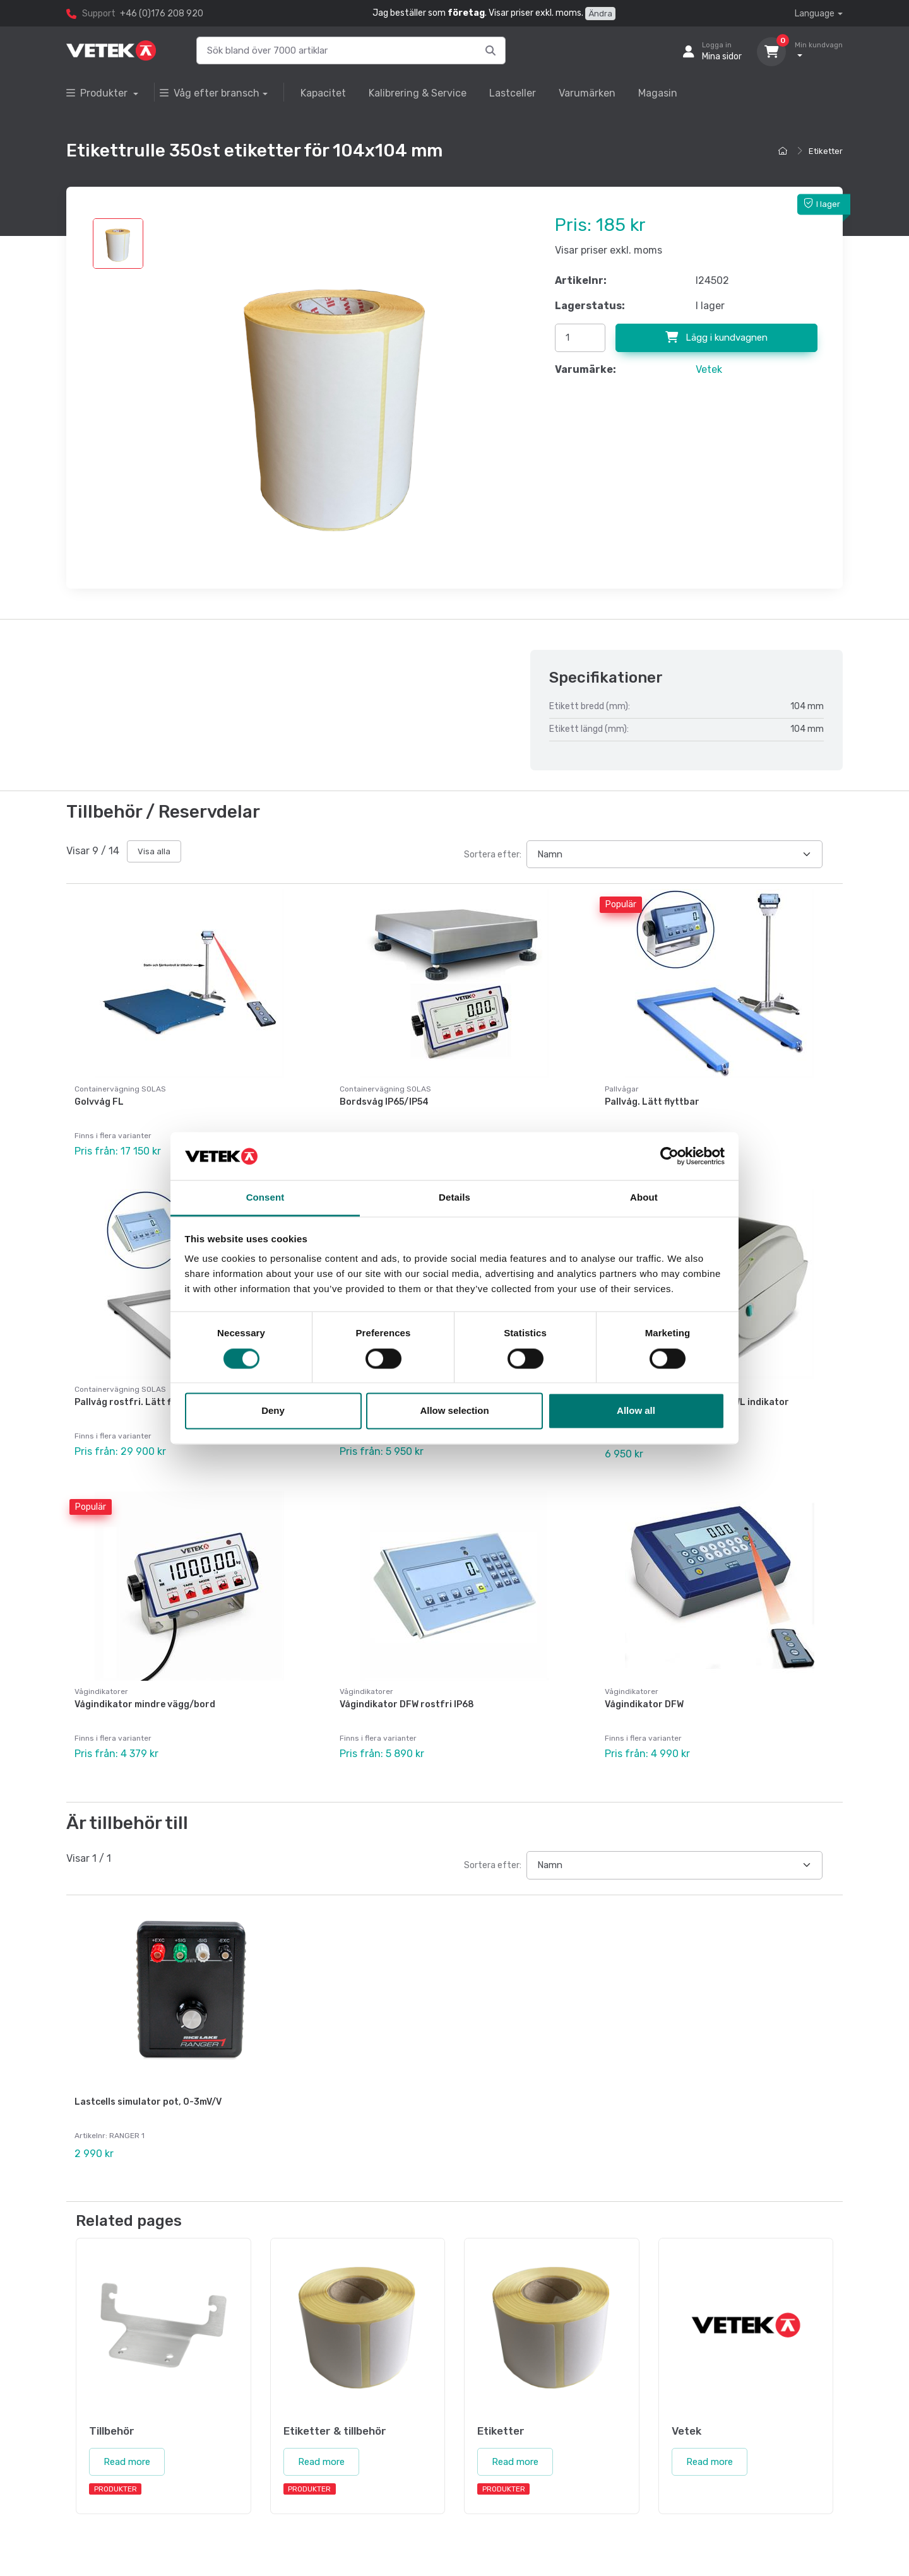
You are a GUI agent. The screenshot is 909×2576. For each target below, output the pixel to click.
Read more (127, 2422)
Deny (273, 1411)
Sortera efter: (492, 854)
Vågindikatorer (101, 1671)
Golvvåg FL (99, 1102)
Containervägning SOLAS (120, 1089)
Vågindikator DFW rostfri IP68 (407, 1684)
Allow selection (454, 1411)
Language (815, 13)
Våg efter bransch (209, 93)
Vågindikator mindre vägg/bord (144, 1684)
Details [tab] (454, 1197)
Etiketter (826, 151)
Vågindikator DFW (644, 1684)
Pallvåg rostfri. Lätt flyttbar (138, 1392)
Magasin (657, 93)
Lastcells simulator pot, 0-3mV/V (148, 2072)
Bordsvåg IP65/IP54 (384, 1102)
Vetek (709, 369)
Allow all (636, 1411)
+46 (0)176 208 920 (161, 13)
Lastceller (512, 93)
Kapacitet (323, 93)
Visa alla (154, 851)
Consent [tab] (265, 1197)
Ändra (600, 13)
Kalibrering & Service (417, 93)
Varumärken (587, 93)
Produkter (98, 93)
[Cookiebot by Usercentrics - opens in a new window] (669, 1155)
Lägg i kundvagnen (716, 337)
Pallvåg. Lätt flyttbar (652, 1102)
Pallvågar (622, 1089)
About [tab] (644, 1197)
